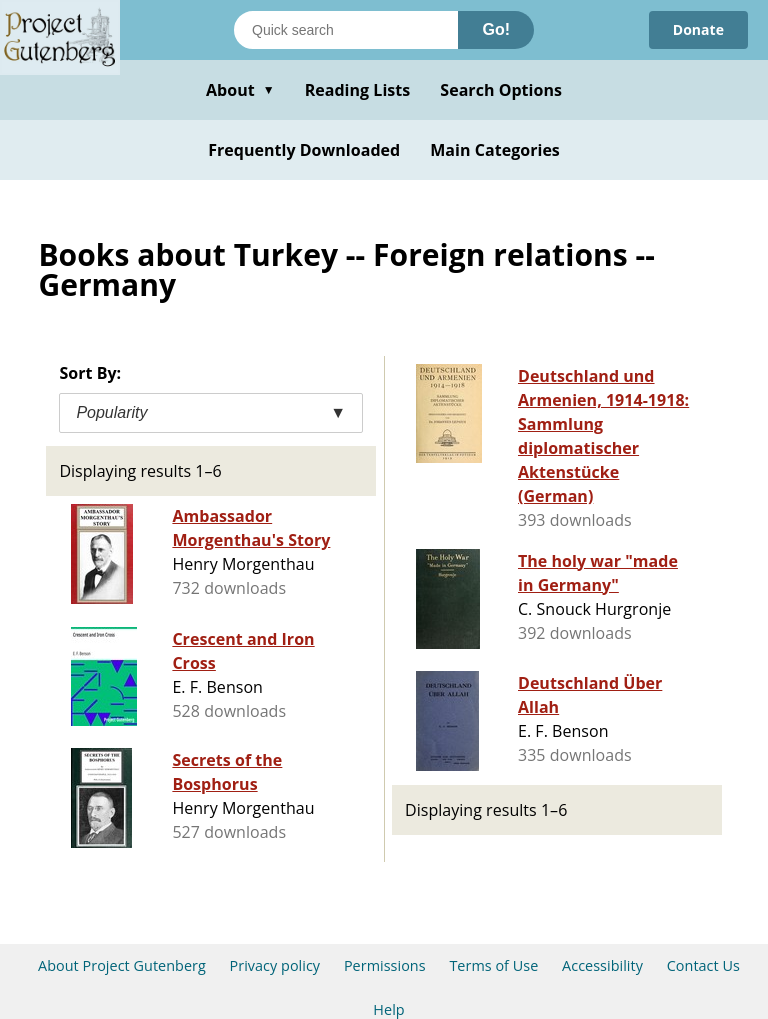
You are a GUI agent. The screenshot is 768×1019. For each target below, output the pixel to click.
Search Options (501, 90)
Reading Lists (358, 90)
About (240, 90)
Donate (698, 29)
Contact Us (703, 965)
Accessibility (602, 965)
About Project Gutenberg (122, 965)
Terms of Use (493, 965)
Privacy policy (275, 965)
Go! (496, 29)
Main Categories (495, 150)
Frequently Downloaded (304, 150)
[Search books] (346, 30)
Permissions (385, 965)
